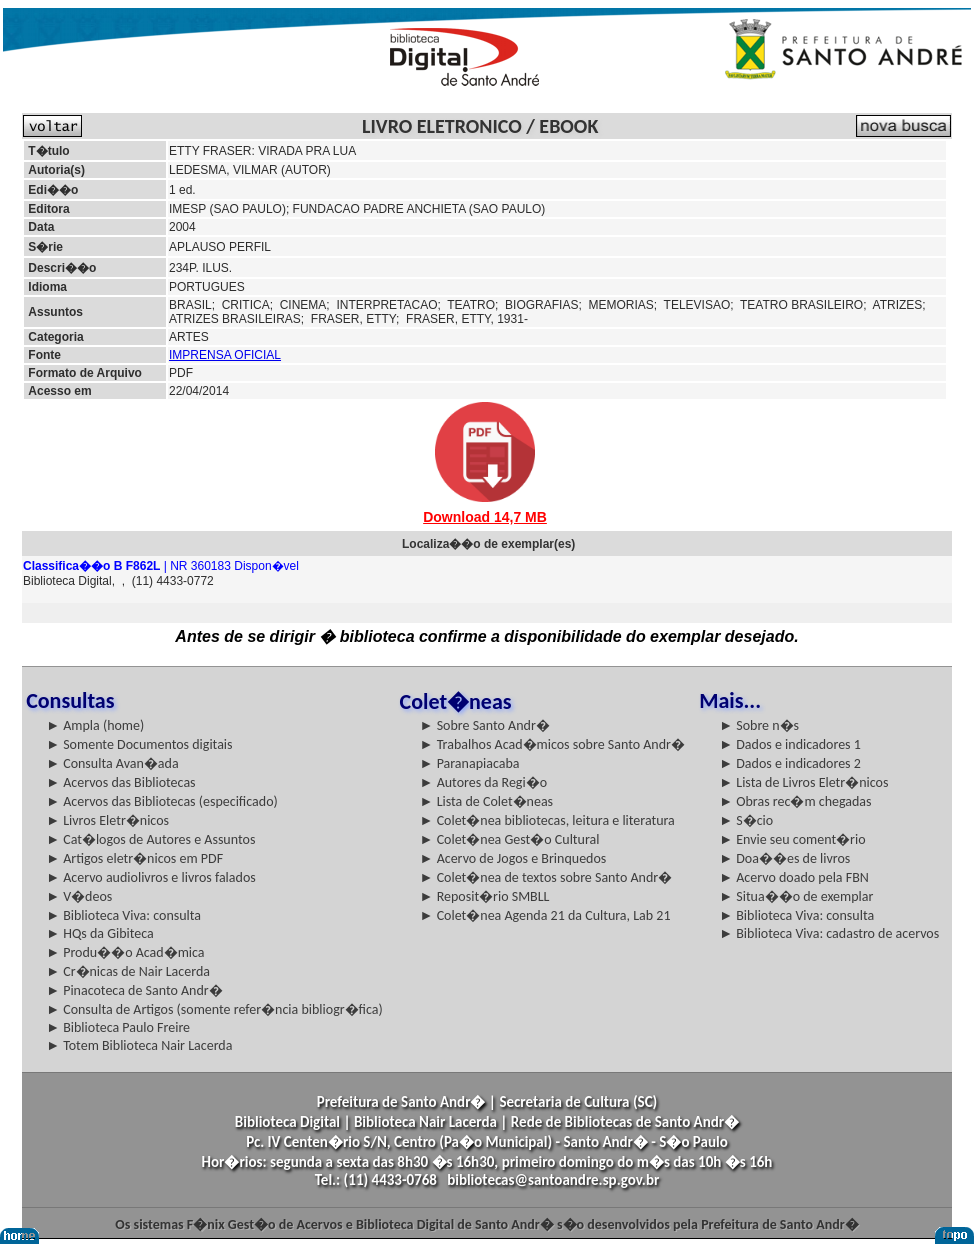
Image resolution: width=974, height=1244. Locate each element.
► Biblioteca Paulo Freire (118, 1027)
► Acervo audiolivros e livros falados (151, 877)
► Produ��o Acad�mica (125, 952)
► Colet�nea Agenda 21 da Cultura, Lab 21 (545, 915)
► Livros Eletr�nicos (107, 820)
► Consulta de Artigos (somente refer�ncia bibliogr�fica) (214, 1009)
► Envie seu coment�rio (792, 839)
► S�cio (746, 820)
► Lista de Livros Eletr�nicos (803, 782)
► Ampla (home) (95, 725)
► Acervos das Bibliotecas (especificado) (162, 801)
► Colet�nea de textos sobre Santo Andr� (546, 877)
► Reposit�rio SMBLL (485, 896)
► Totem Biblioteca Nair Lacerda (139, 1045)
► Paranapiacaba (470, 763)
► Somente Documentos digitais (139, 744)
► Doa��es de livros (784, 858)
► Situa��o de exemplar (796, 896)
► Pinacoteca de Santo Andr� (134, 990)
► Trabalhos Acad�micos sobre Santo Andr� (552, 744)
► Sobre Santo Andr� (485, 725)
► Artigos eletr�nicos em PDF (134, 858)
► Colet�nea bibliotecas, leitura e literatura (547, 820)
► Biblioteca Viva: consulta (123, 915)
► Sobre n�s (759, 725)
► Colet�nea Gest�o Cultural (510, 839)
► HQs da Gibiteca (100, 933)
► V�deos (79, 896)
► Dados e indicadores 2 (790, 763)
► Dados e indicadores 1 (790, 744)
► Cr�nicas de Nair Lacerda (128, 971)
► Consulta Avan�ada (112, 763)
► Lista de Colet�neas (486, 801)
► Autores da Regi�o (483, 782)
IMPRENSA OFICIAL (225, 355)
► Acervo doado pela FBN (794, 877)
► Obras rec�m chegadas (795, 801)
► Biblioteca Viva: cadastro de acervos (829, 933)
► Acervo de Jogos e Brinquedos (513, 858)
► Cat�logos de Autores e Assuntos (150, 839)
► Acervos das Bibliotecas (120, 782)
